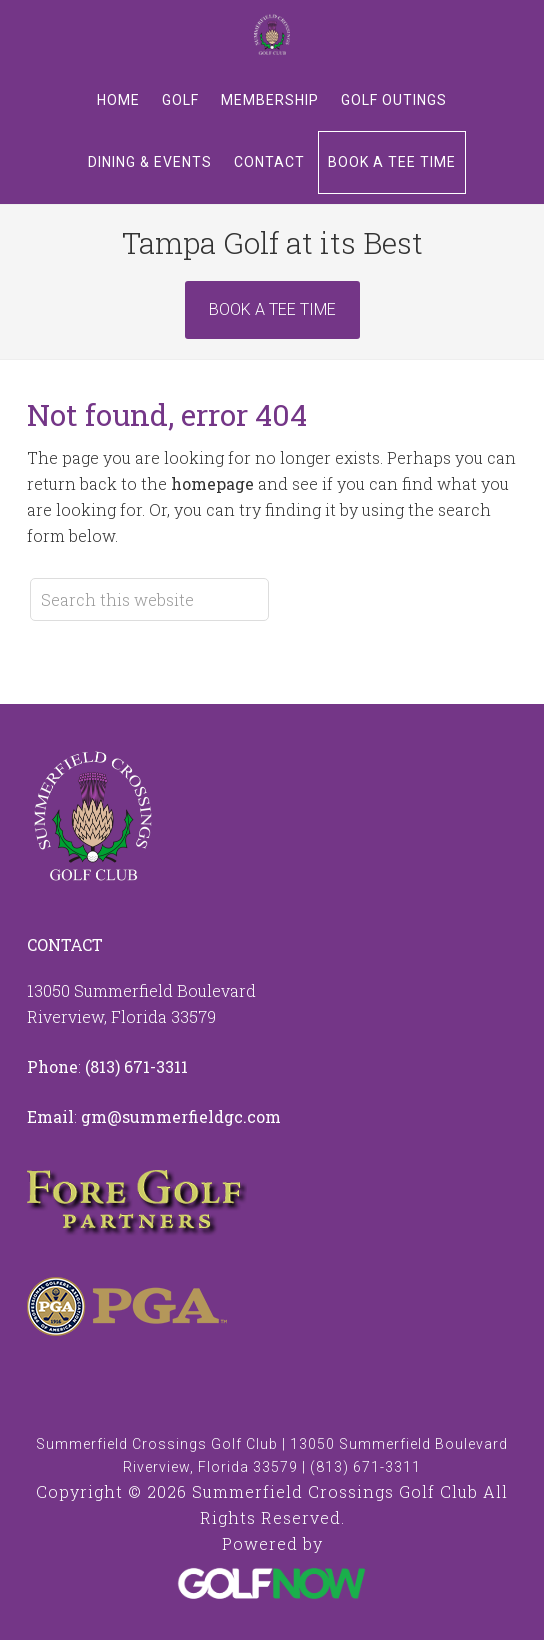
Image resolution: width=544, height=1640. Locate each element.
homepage (212, 483)
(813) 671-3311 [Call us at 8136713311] (136, 1066)
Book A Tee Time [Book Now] (272, 309)
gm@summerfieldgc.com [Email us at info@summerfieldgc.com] (181, 1116)
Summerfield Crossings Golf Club (272, 35)
